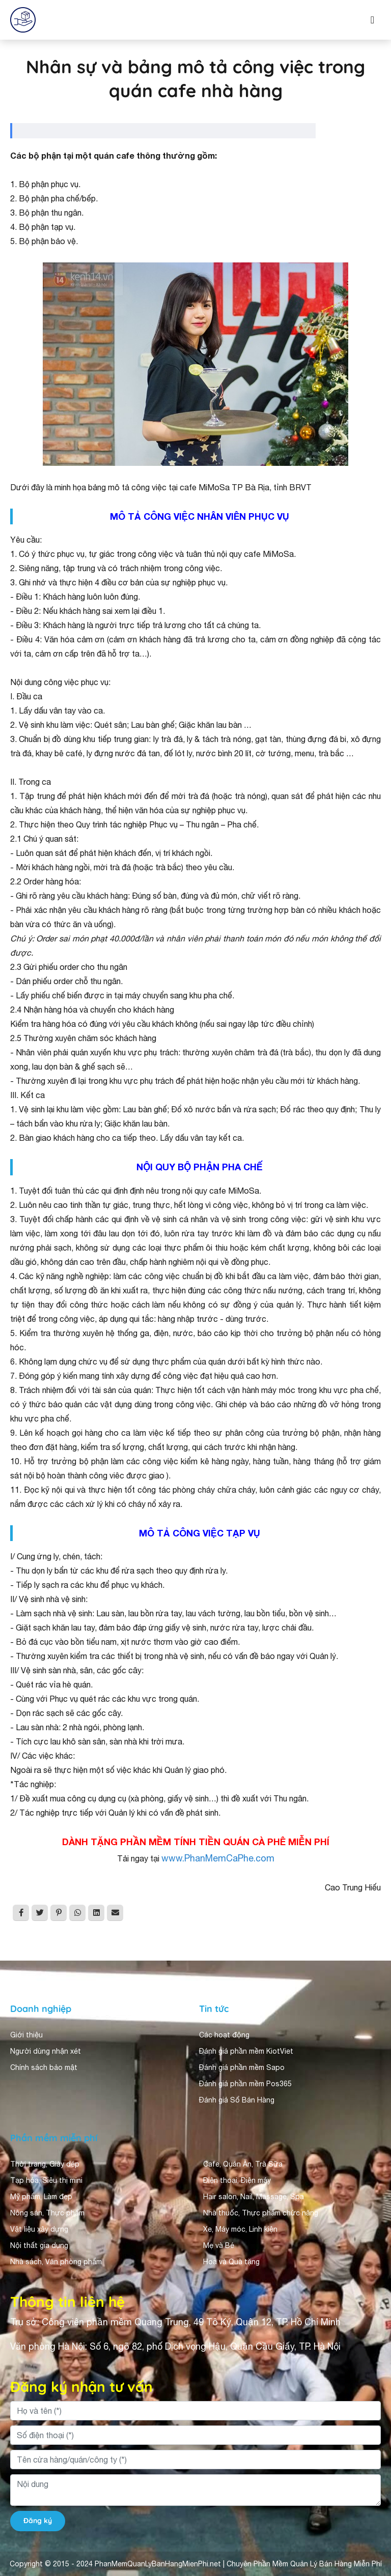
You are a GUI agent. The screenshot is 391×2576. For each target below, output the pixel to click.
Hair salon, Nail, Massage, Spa (253, 2197)
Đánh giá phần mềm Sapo (242, 2067)
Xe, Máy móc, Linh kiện (240, 2229)
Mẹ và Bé (218, 2245)
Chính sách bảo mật (43, 2067)
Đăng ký (37, 2520)
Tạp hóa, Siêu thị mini (46, 2180)
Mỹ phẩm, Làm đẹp (41, 2197)
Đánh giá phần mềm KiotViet (246, 2051)
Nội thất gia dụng (39, 2245)
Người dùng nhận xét (45, 2051)
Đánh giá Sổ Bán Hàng (236, 2100)
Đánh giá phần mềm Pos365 (245, 2084)
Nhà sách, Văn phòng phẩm (56, 2262)
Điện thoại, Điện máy (237, 2180)
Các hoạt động (224, 2035)
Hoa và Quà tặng (231, 2262)
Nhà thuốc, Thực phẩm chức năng (260, 2213)
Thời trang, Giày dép (44, 2164)
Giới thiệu (26, 2035)
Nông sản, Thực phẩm (47, 2213)
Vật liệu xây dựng (39, 2229)
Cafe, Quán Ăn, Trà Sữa (243, 2164)
